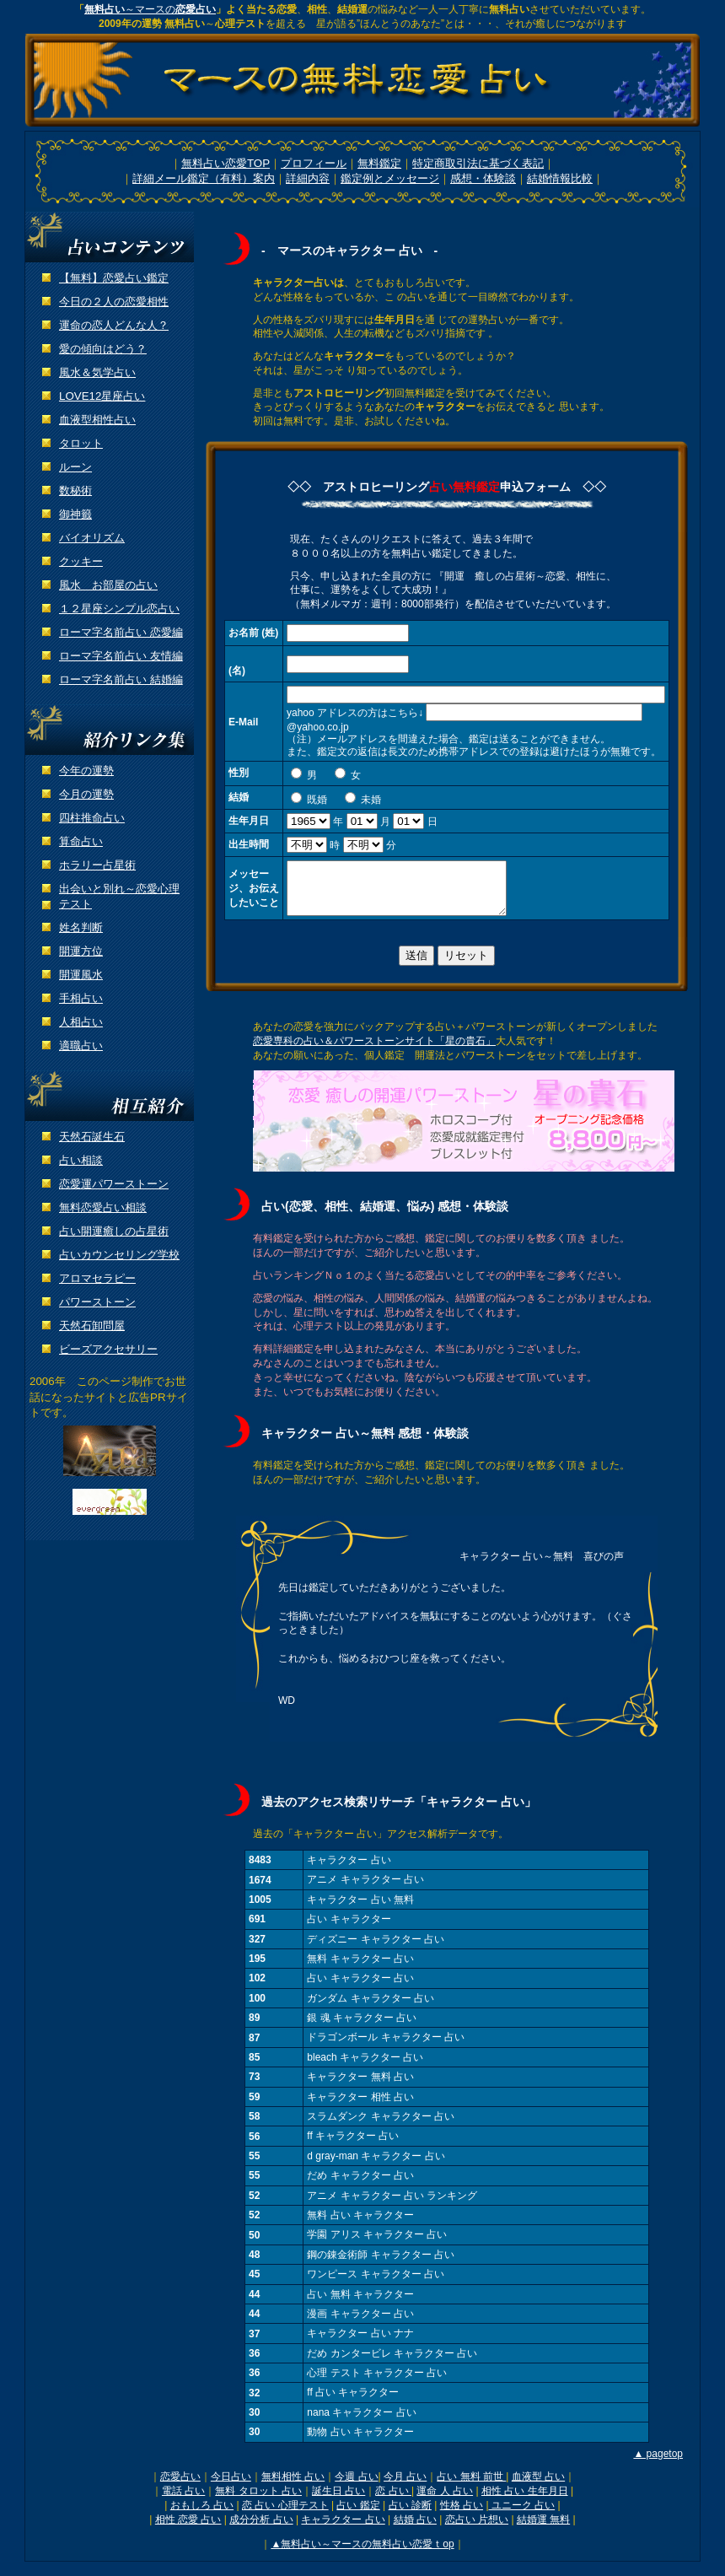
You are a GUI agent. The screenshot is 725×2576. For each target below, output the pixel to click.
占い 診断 (410, 2515)
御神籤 (75, 514)
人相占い (81, 1022)
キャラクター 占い (342, 2530)
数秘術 (75, 490)
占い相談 (81, 1160)
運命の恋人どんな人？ (114, 325)
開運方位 (81, 951)
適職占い (81, 1045)
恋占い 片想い (476, 2530)
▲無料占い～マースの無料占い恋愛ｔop (362, 2554)
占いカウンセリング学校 (119, 1254)
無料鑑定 (379, 163)
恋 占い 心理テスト (285, 2515)
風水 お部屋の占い (108, 585)
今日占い (231, 2486)
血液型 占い (538, 2486)
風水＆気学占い (97, 372)
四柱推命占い (92, 817)
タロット (81, 443)
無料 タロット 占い (258, 2501)
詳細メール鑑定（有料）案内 (203, 178)
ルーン (75, 467)
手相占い (81, 998)
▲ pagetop (658, 2464)
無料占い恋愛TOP (225, 163)
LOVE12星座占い (102, 396)
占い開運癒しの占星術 (114, 1231)
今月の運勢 (86, 794)
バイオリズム (92, 537)
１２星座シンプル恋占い (119, 608)
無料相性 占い (293, 2486)
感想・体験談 (483, 178)
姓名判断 (81, 927)
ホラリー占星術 (97, 865)
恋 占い (393, 2501)
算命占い (81, 841)
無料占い (104, 9)
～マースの (170, 9)
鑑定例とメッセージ (390, 178)
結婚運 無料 (543, 2530)
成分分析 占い (261, 2530)
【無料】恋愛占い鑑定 (114, 278)
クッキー (81, 561)
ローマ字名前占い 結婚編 (121, 679)
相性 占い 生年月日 (524, 2501)
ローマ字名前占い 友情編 (121, 655)
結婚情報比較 (560, 178)
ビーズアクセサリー (108, 1349)
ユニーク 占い (522, 2515)
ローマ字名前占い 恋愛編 (121, 632)
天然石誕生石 (92, 1136)
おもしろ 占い (202, 2515)
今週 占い (356, 2486)
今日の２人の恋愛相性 (114, 301)
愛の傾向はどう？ (103, 348)
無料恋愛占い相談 (103, 1207)
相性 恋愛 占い (188, 2530)
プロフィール (313, 163)
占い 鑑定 (357, 2515)
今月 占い (405, 2486)
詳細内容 (308, 178)
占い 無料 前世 (471, 2486)
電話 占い (183, 2501)
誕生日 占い (338, 2501)
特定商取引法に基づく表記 (478, 163)
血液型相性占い (97, 419)
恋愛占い (180, 2486)
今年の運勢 (86, 770)
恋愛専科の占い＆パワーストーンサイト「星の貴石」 (374, 1051)
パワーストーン (97, 1302)
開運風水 (81, 974)
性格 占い (461, 2515)
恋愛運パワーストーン (114, 1184)
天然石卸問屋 (92, 1325)
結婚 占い (415, 2530)
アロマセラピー (97, 1278)
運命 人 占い (444, 2501)
